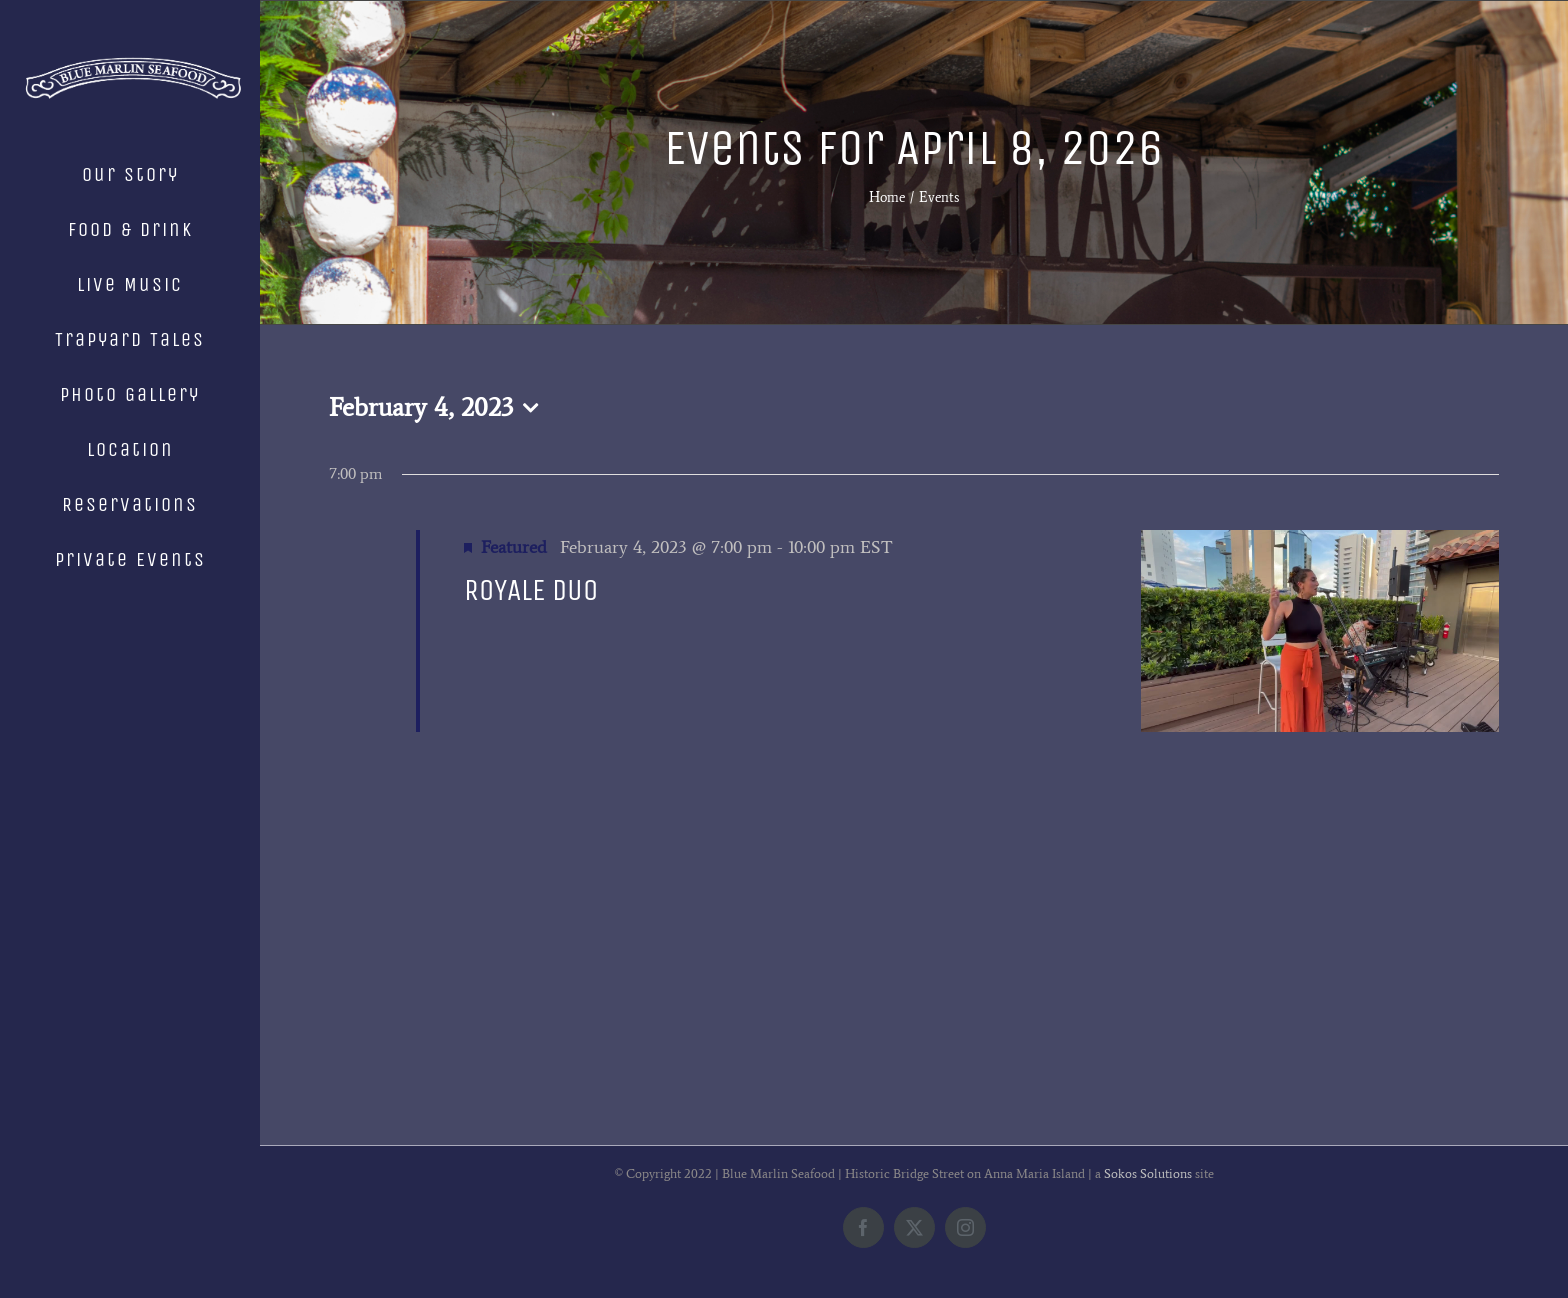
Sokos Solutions (1148, 1173)
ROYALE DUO (531, 590)
